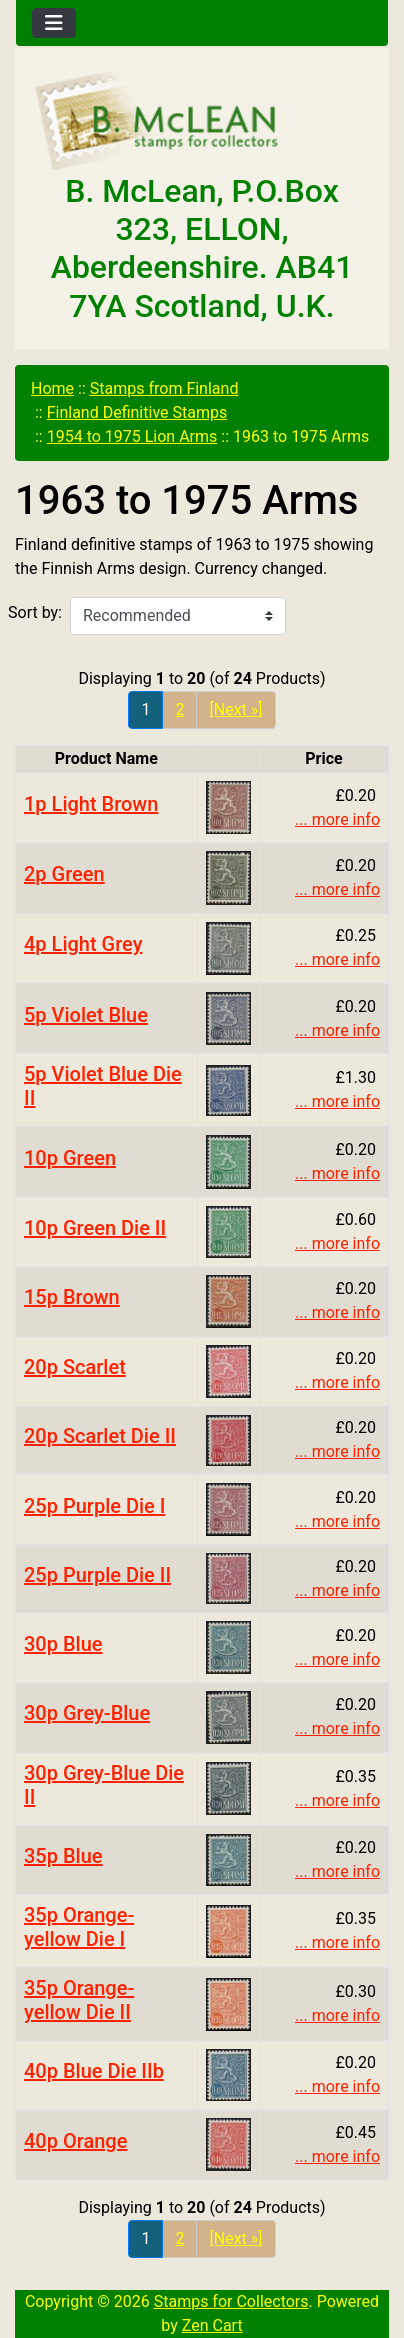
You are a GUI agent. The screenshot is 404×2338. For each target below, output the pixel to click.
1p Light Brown (91, 804)
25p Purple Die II (97, 1575)
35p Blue (63, 1856)
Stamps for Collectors (231, 2301)
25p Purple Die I (94, 1506)
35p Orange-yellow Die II (79, 2000)
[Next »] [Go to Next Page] (235, 709)
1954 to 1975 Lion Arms (132, 436)
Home (52, 388)
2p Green (64, 874)
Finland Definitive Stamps (137, 412)
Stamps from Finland (164, 388)
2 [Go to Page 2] (179, 709)
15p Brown (72, 1297)
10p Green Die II (95, 1228)
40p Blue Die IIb (94, 2071)
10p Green (70, 1158)
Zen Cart (212, 2325)
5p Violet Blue (86, 1015)
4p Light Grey (83, 944)
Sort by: (35, 612)
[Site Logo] (202, 122)
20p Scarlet (75, 1367)
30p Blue (63, 1644)
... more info (337, 819)
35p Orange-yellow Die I (79, 1927)
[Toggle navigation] (54, 23)
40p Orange (75, 2141)
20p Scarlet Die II (100, 1436)
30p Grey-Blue (87, 1713)
